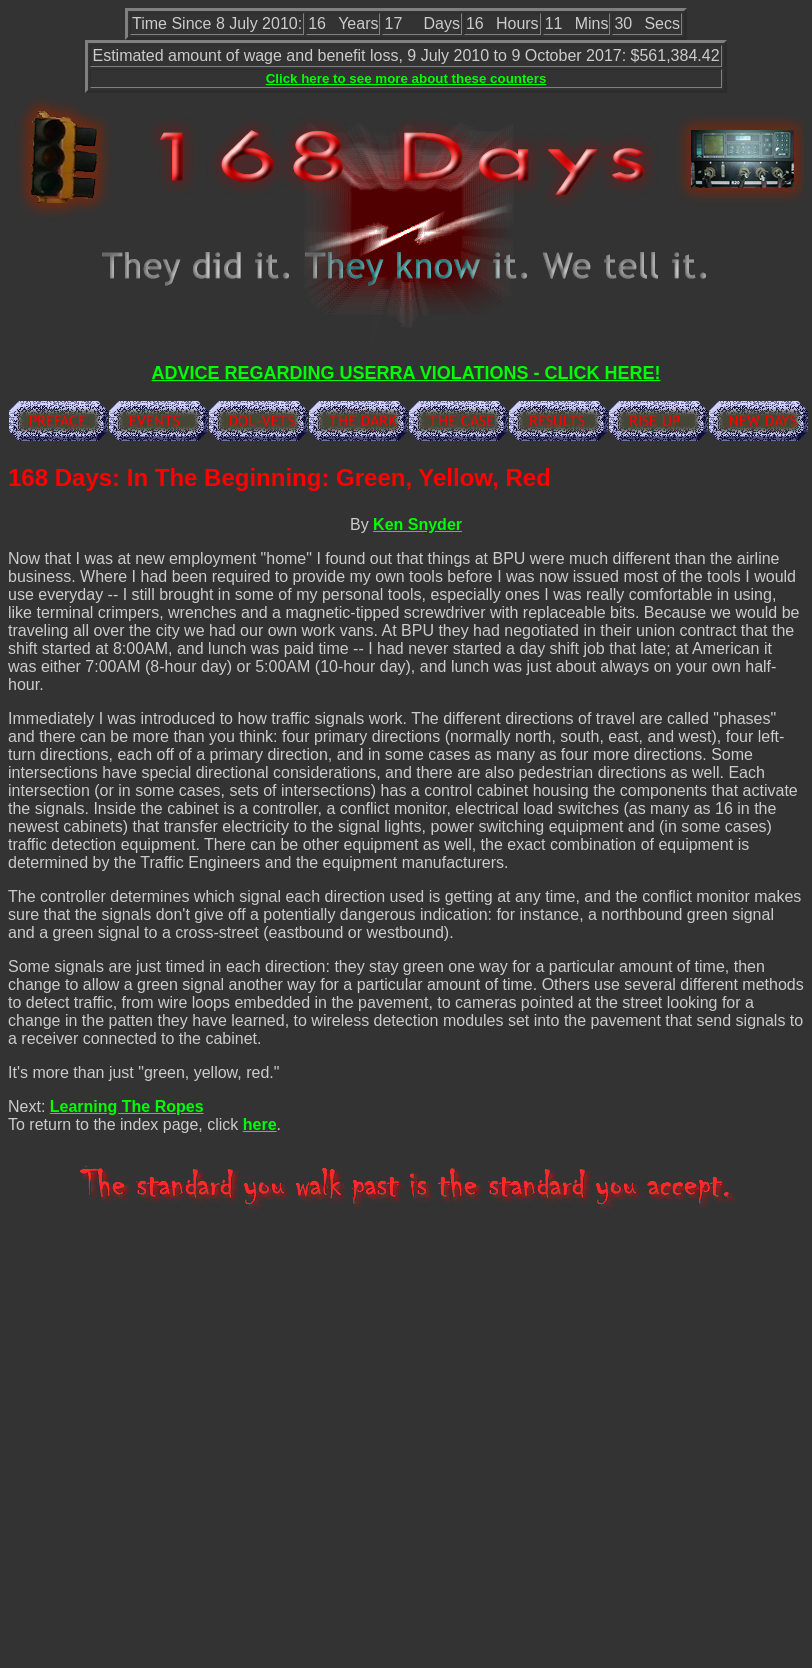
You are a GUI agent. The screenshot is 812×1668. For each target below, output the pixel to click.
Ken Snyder (417, 524)
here (260, 1124)
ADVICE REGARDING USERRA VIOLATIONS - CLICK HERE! (405, 373)
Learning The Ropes (127, 1106)
